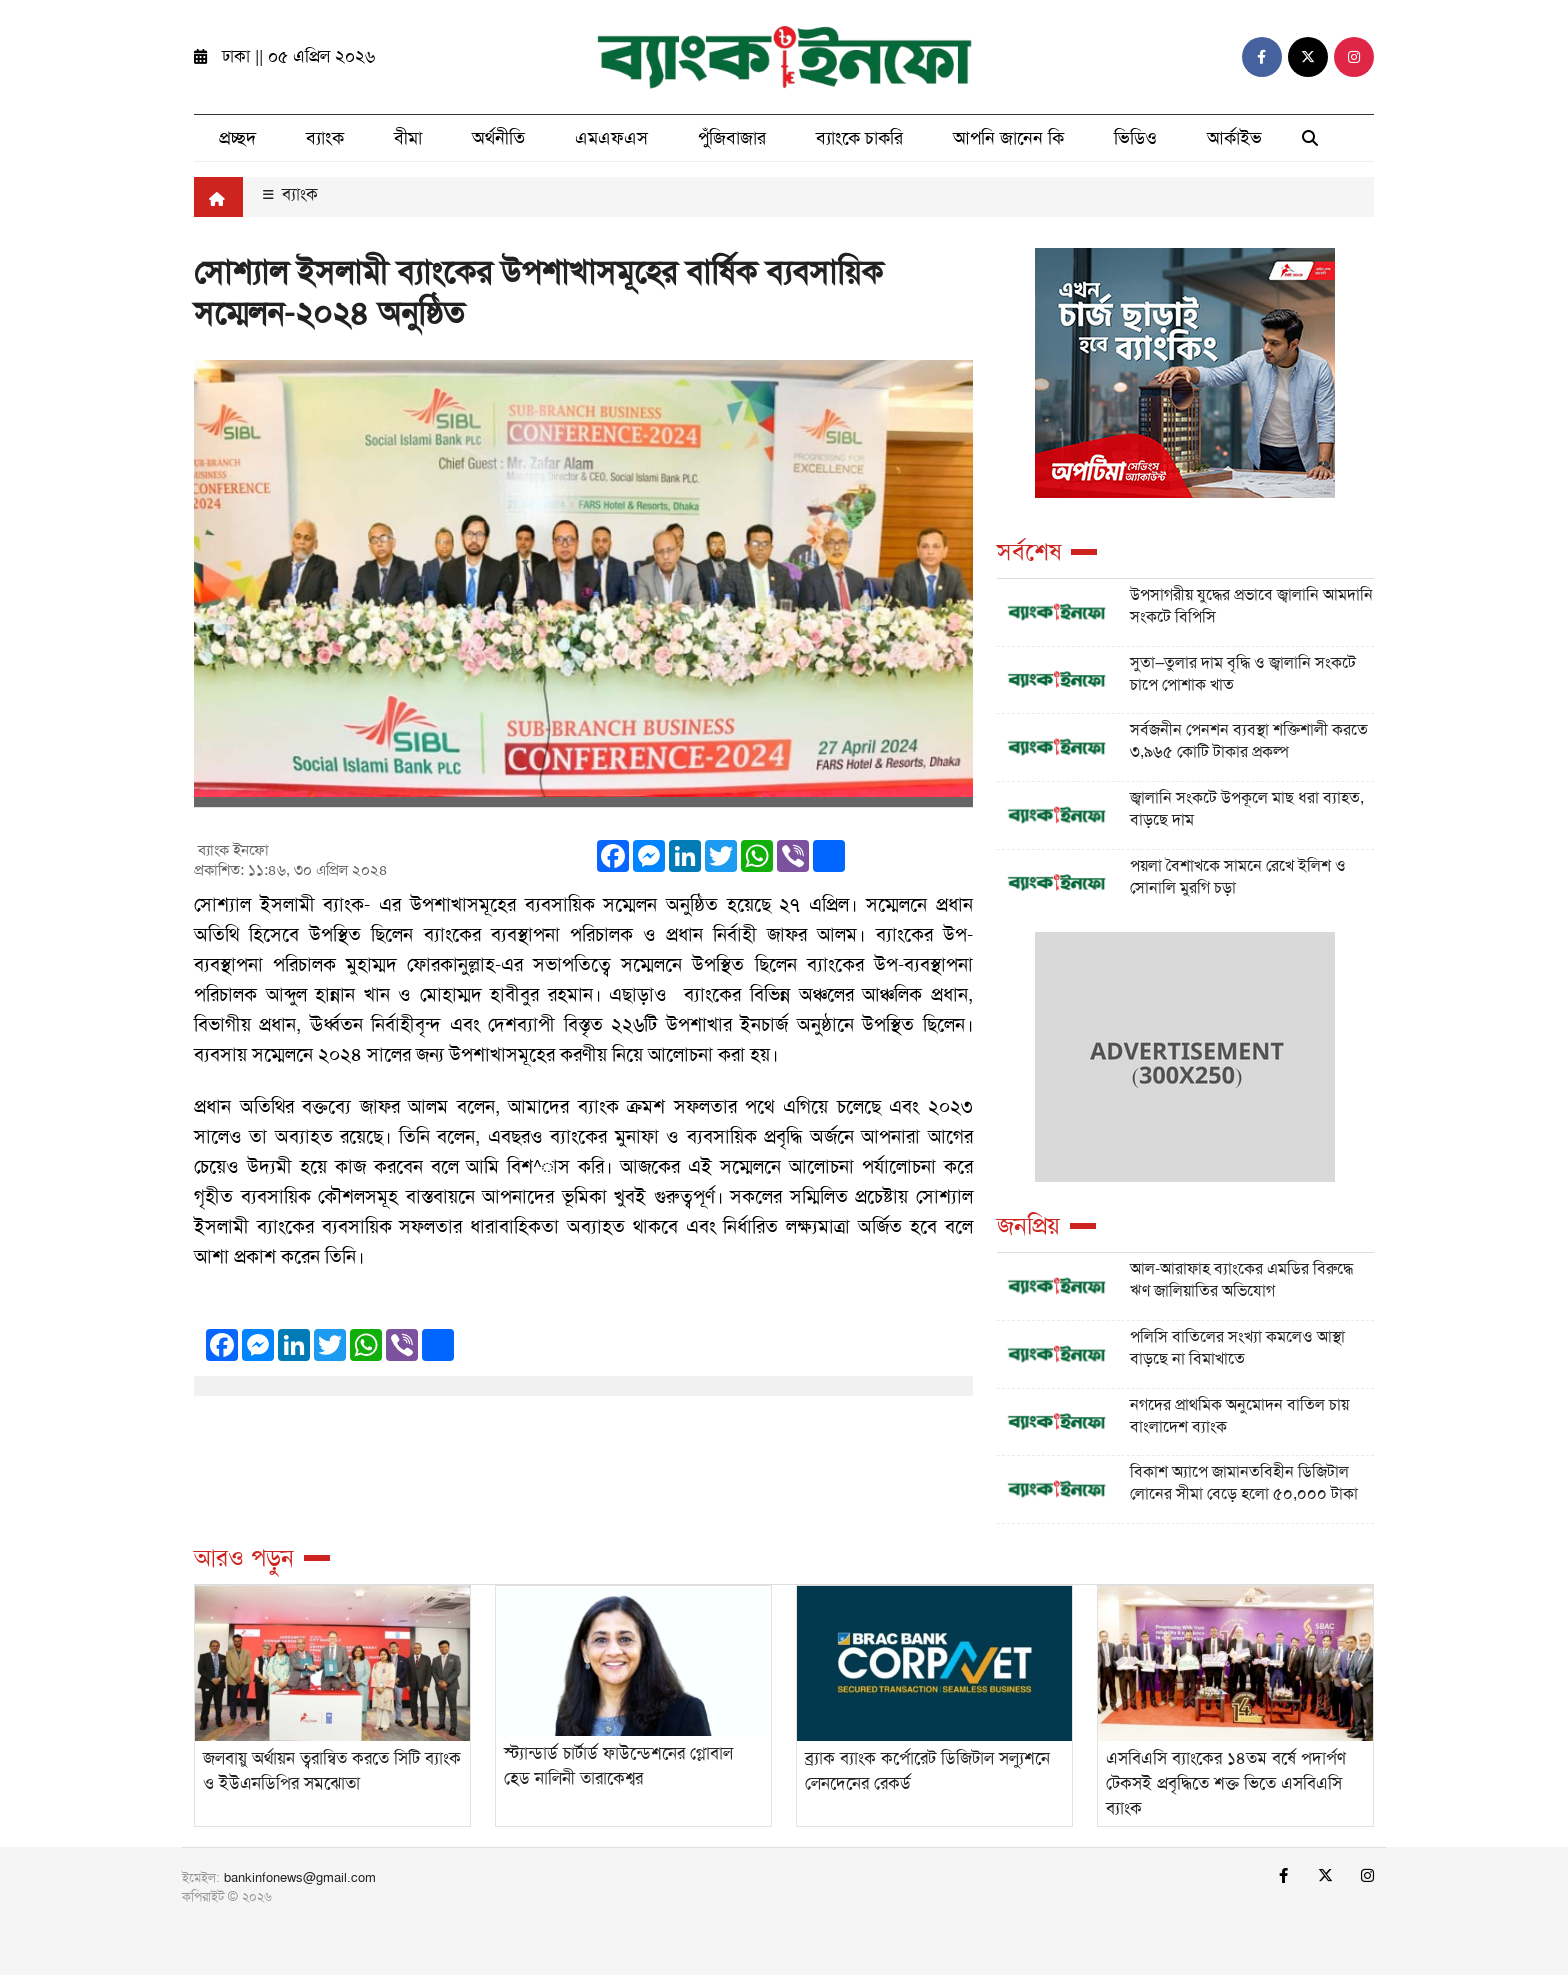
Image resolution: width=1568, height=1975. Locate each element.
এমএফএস (611, 138)
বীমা (408, 138)
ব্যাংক (325, 138)
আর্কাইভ (1234, 138)
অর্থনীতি (498, 138)
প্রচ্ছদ (237, 138)
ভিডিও (1135, 138)
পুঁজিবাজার (732, 138)
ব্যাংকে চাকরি (859, 138)
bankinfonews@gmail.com (300, 1877)
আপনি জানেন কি (1008, 138)
